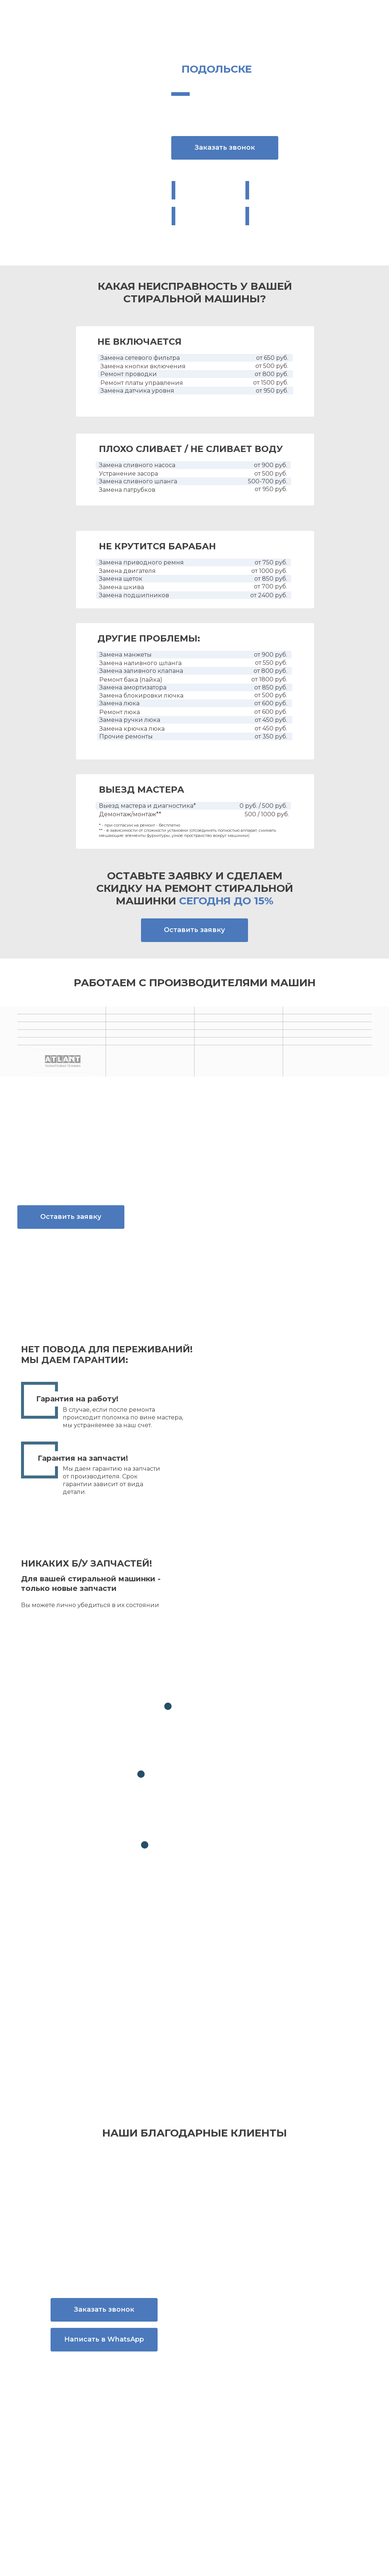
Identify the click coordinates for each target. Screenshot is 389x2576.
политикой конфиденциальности (295, 2023)
